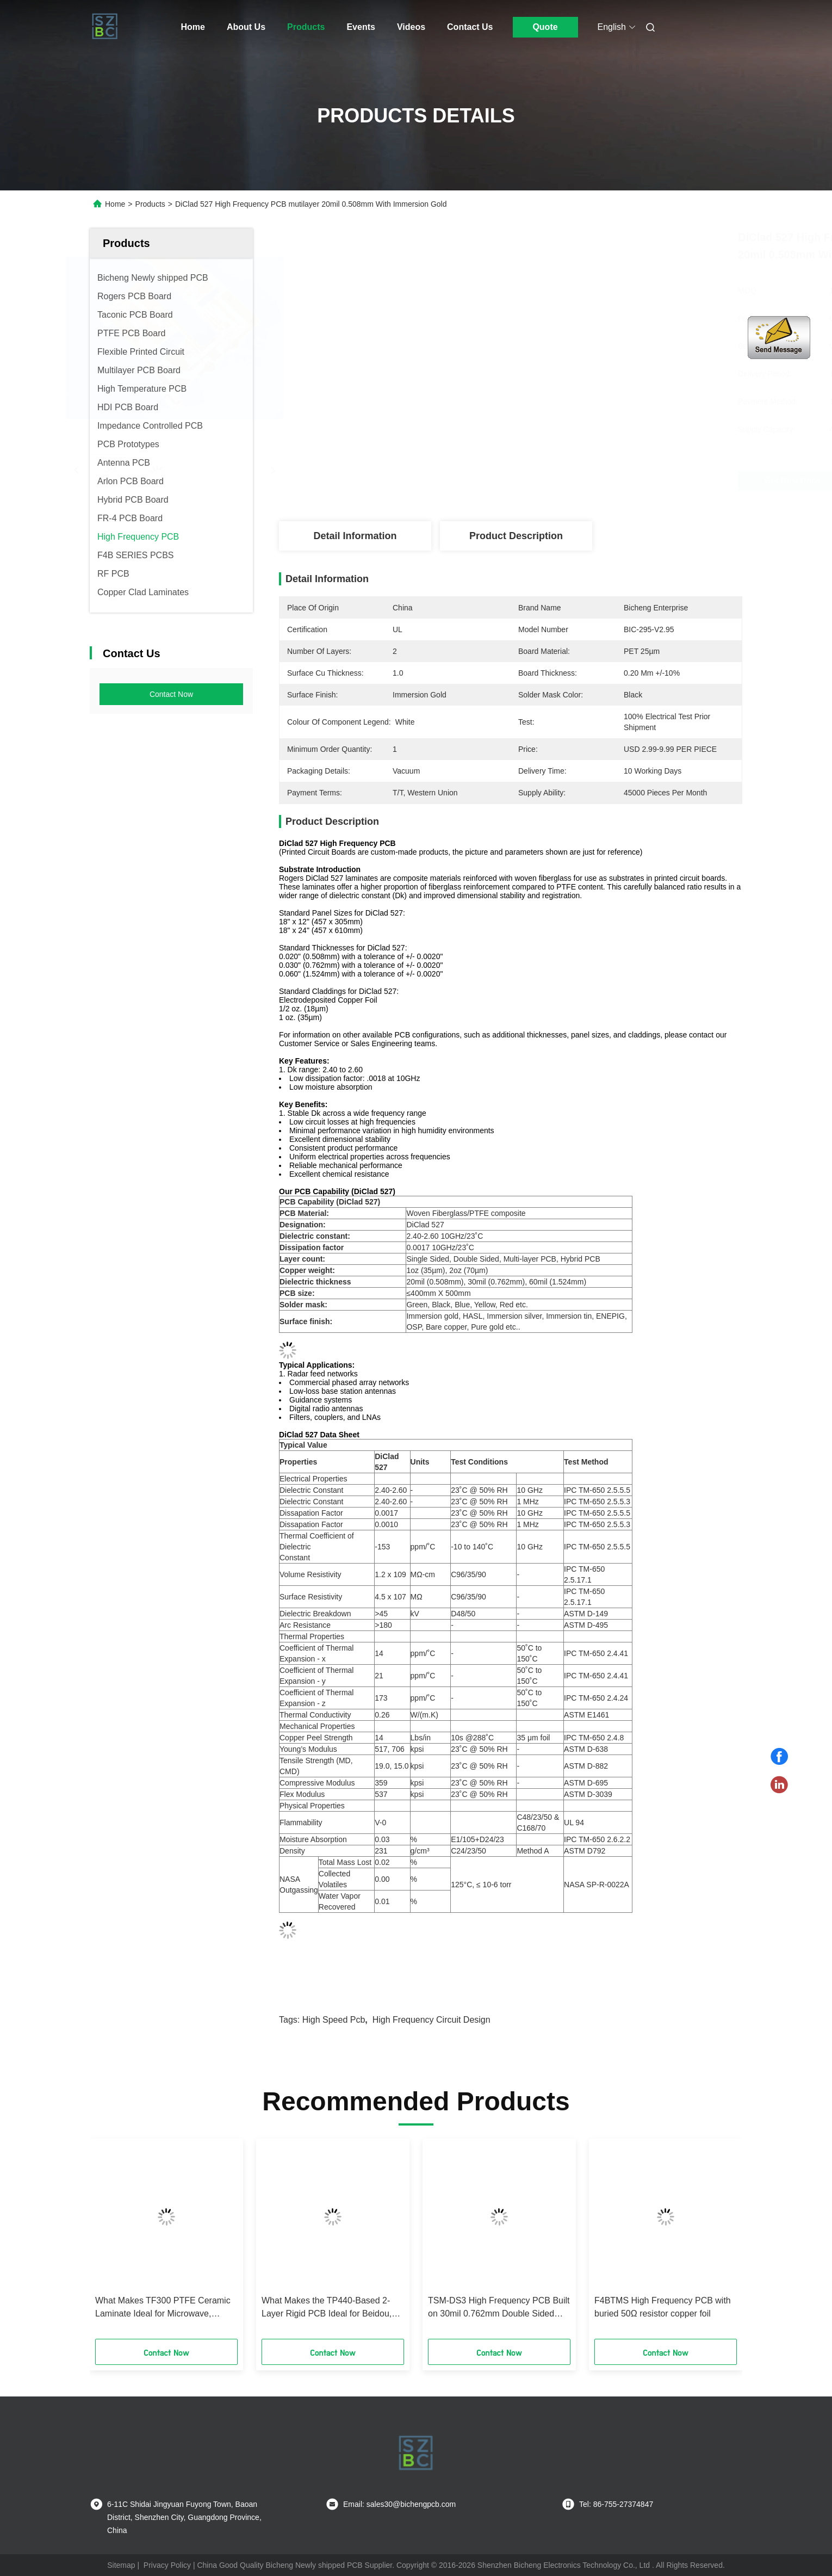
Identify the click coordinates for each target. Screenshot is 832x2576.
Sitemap (121, 2565)
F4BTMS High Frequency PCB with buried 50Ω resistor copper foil (662, 2307)
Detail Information (354, 535)
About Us (246, 27)
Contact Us (470, 27)
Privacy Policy (167, 2565)
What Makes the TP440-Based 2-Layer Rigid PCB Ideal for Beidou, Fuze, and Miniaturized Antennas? (327, 2308)
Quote (544, 27)
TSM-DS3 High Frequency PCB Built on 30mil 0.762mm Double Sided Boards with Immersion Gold (499, 2308)
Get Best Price (582, 480)
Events (360, 27)
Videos (411, 27)
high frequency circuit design (431, 2019)
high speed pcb (333, 2019)
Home (193, 27)
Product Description (516, 535)
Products (306, 27)
